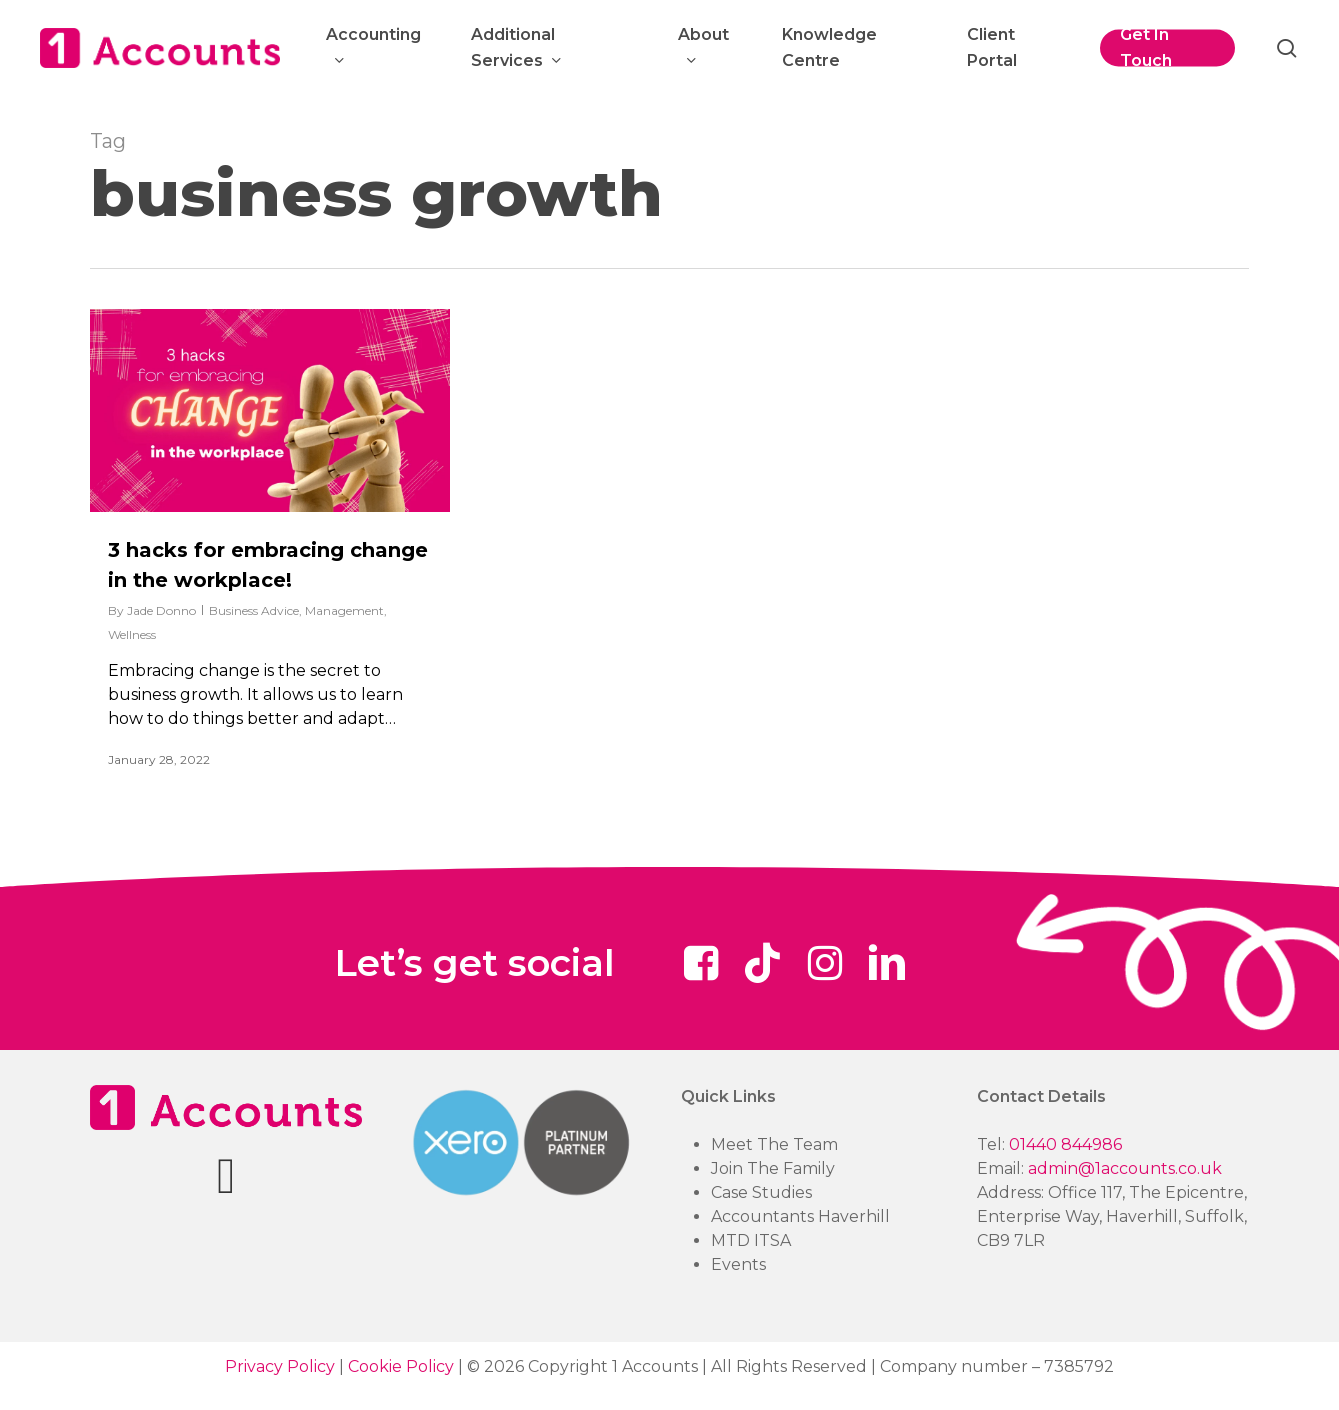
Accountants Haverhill (800, 1216)
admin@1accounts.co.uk (1125, 1168)
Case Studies (761, 1192)
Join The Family (773, 1168)
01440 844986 (1065, 1144)
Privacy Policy (280, 1366)
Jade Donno (161, 610)
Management (344, 610)
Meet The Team (774, 1144)
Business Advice (254, 610)
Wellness (132, 634)
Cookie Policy (401, 1366)
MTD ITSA (751, 1240)
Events (738, 1264)
